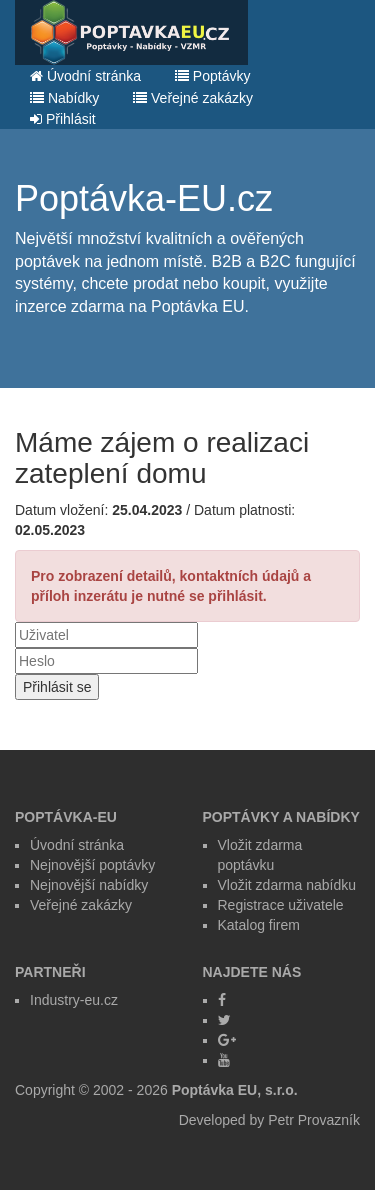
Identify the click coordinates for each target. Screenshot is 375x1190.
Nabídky (64, 98)
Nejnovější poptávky (92, 865)
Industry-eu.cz (74, 1000)
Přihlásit (63, 119)
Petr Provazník (314, 1120)
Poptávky (212, 76)
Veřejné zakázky (193, 98)
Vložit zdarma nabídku (287, 885)
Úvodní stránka (85, 76)
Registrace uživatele (281, 905)
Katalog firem (259, 925)
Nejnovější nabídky (89, 885)
